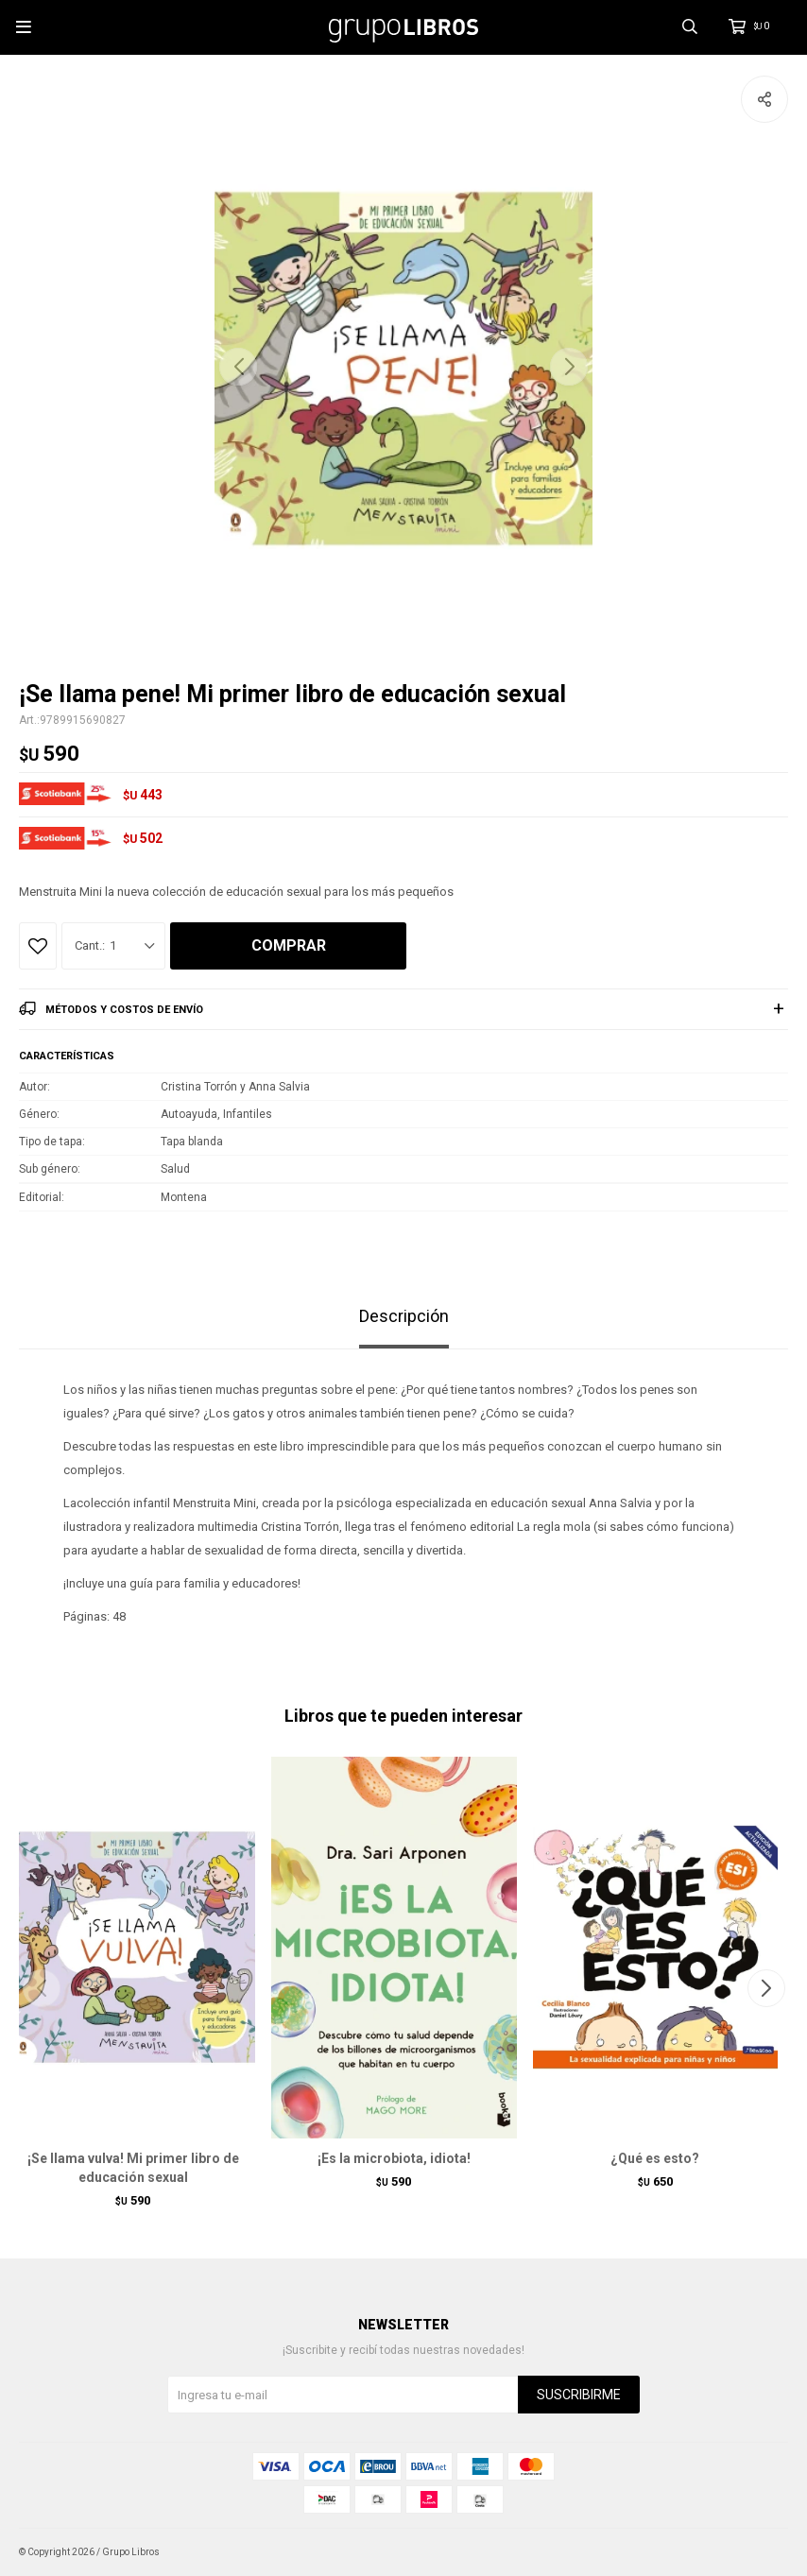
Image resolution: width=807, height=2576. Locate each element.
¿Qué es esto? (654, 2158)
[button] (569, 367)
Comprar (288, 945)
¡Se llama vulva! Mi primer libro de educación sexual (133, 2168)
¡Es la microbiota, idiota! (394, 2158)
